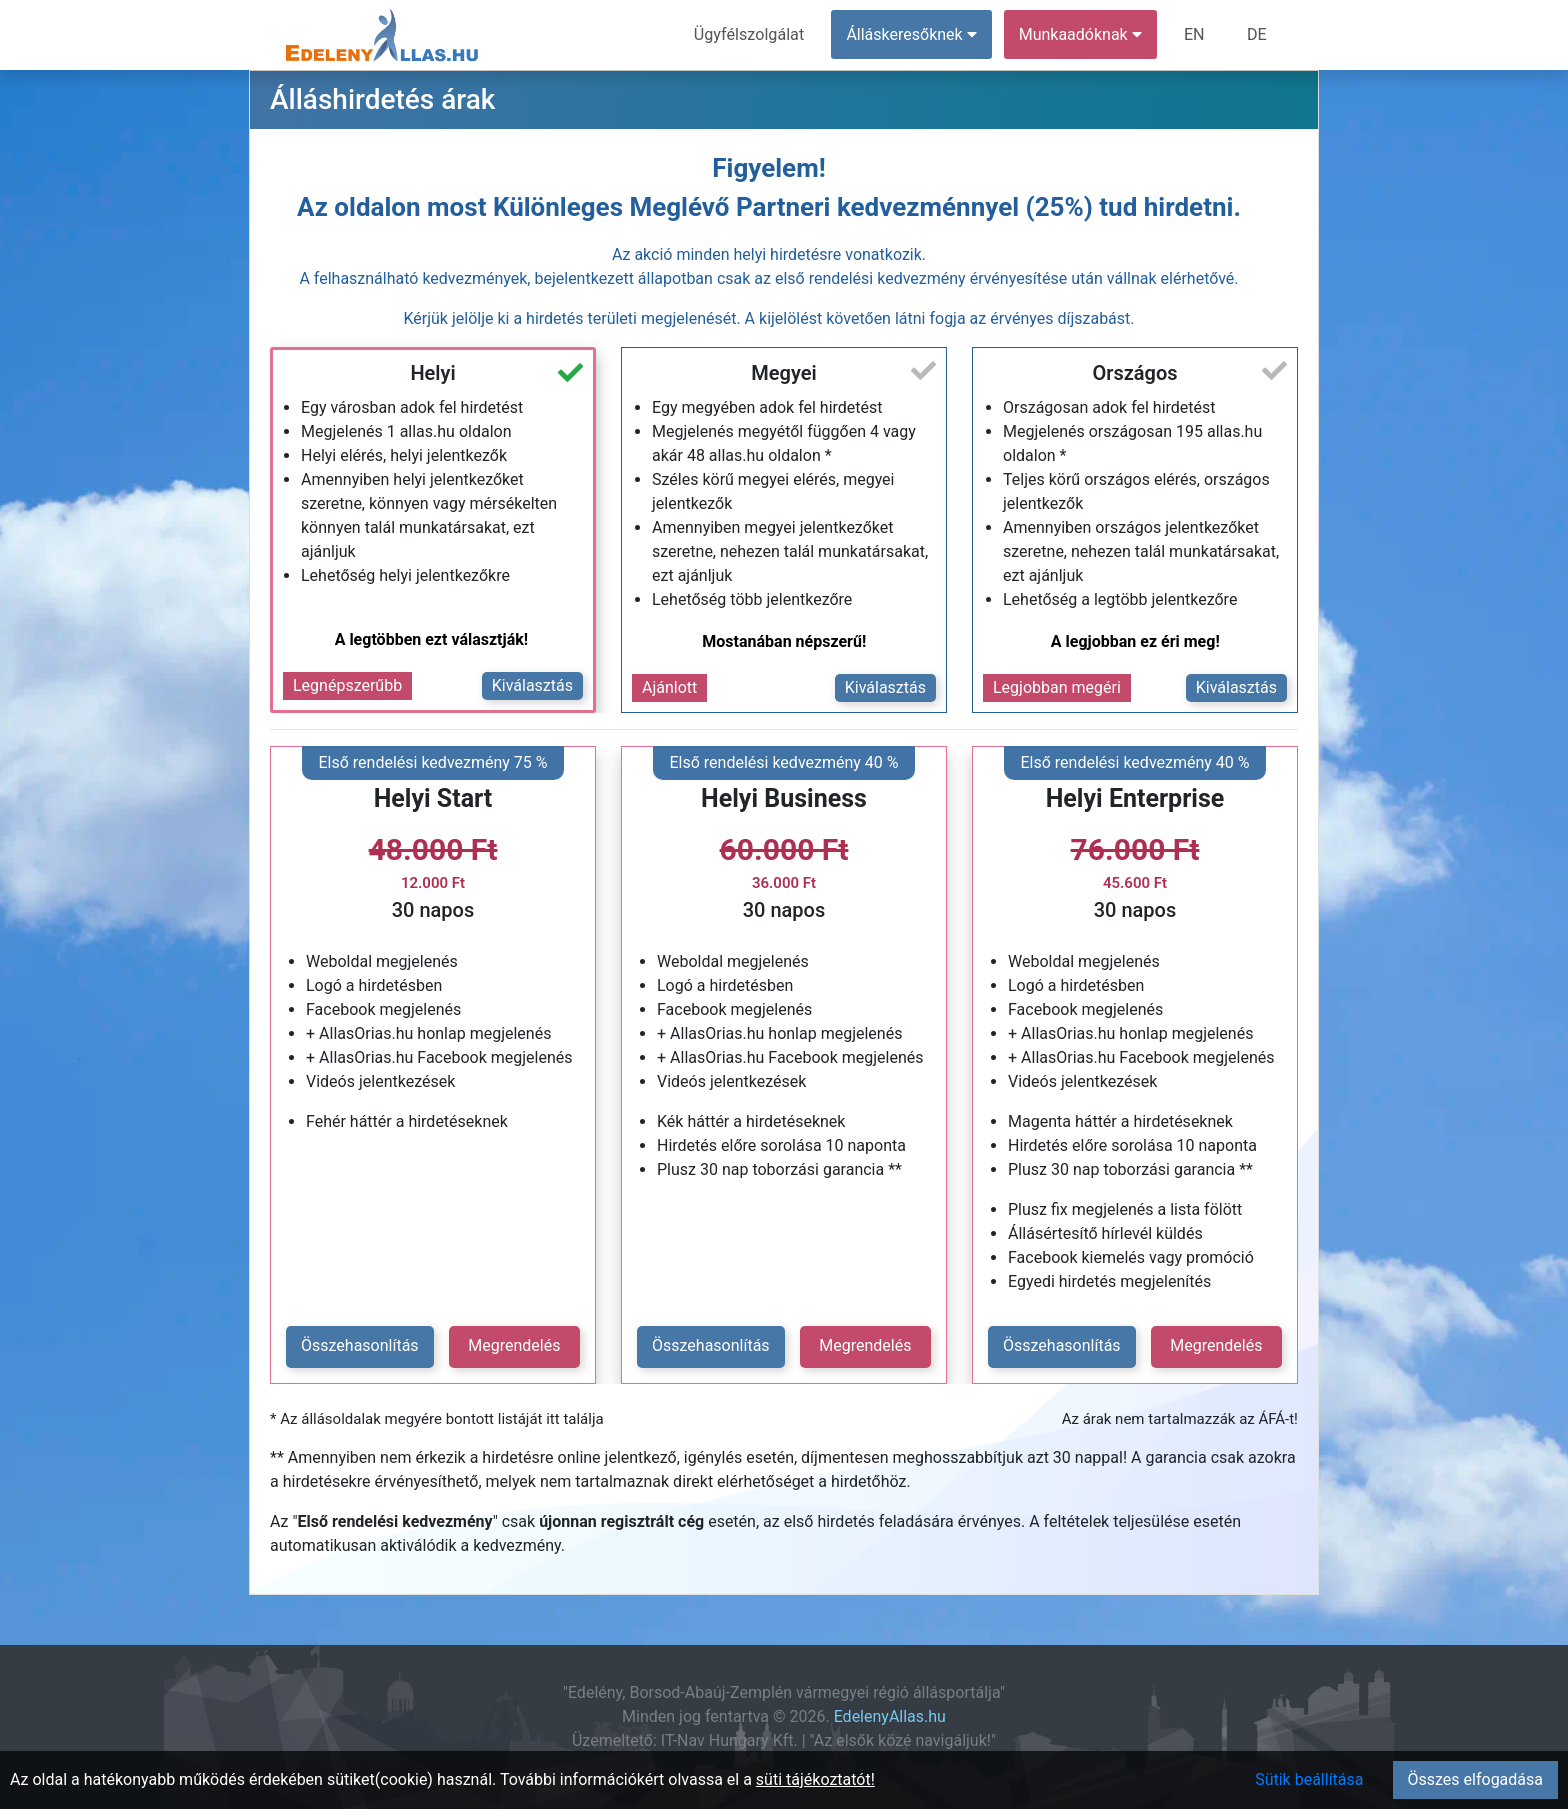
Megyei (783, 373)
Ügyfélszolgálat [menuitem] (750, 34)
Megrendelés (514, 1345)
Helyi (432, 373)
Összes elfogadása (1475, 1779)
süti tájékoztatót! (815, 1779)
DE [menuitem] (1257, 34)
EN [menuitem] (1195, 34)
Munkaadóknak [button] (1081, 34)
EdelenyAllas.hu (890, 1716)
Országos (1134, 373)
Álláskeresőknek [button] (913, 34)
